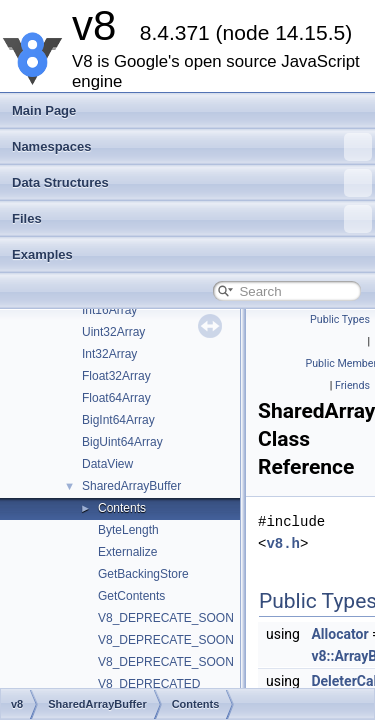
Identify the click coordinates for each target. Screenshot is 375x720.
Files (192, 219)
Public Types (340, 319)
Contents (122, 508)
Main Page (44, 110)
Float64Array (116, 398)
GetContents (131, 596)
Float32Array (116, 376)
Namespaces (192, 147)
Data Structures (192, 183)
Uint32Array (113, 332)
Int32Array (109, 354)
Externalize (127, 552)
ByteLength (128, 530)
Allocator (339, 634)
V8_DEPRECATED (149, 684)
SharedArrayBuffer (131, 486)
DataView (107, 464)
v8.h (283, 543)
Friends (352, 385)
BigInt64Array (118, 420)
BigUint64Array (122, 442)
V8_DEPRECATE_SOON (166, 618)
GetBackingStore (143, 574)
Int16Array (109, 310)
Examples (42, 254)
